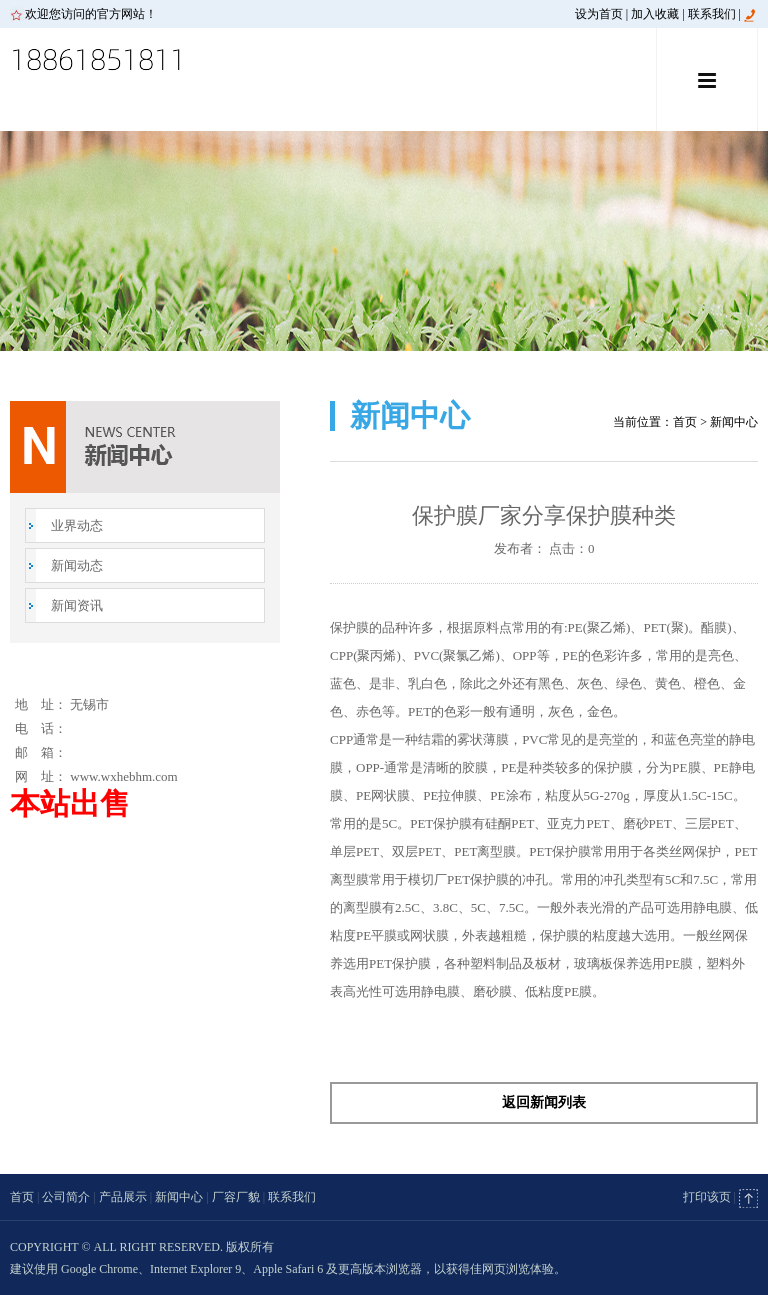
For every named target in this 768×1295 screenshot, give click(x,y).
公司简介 (66, 1197)
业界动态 (77, 525)
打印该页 (707, 1197)
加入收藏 (655, 14)
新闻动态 (77, 565)
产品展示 (123, 1197)
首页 (685, 422)
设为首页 (599, 14)
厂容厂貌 (236, 1197)
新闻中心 (179, 1197)
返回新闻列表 (544, 1102)
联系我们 (712, 14)
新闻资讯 (77, 605)
